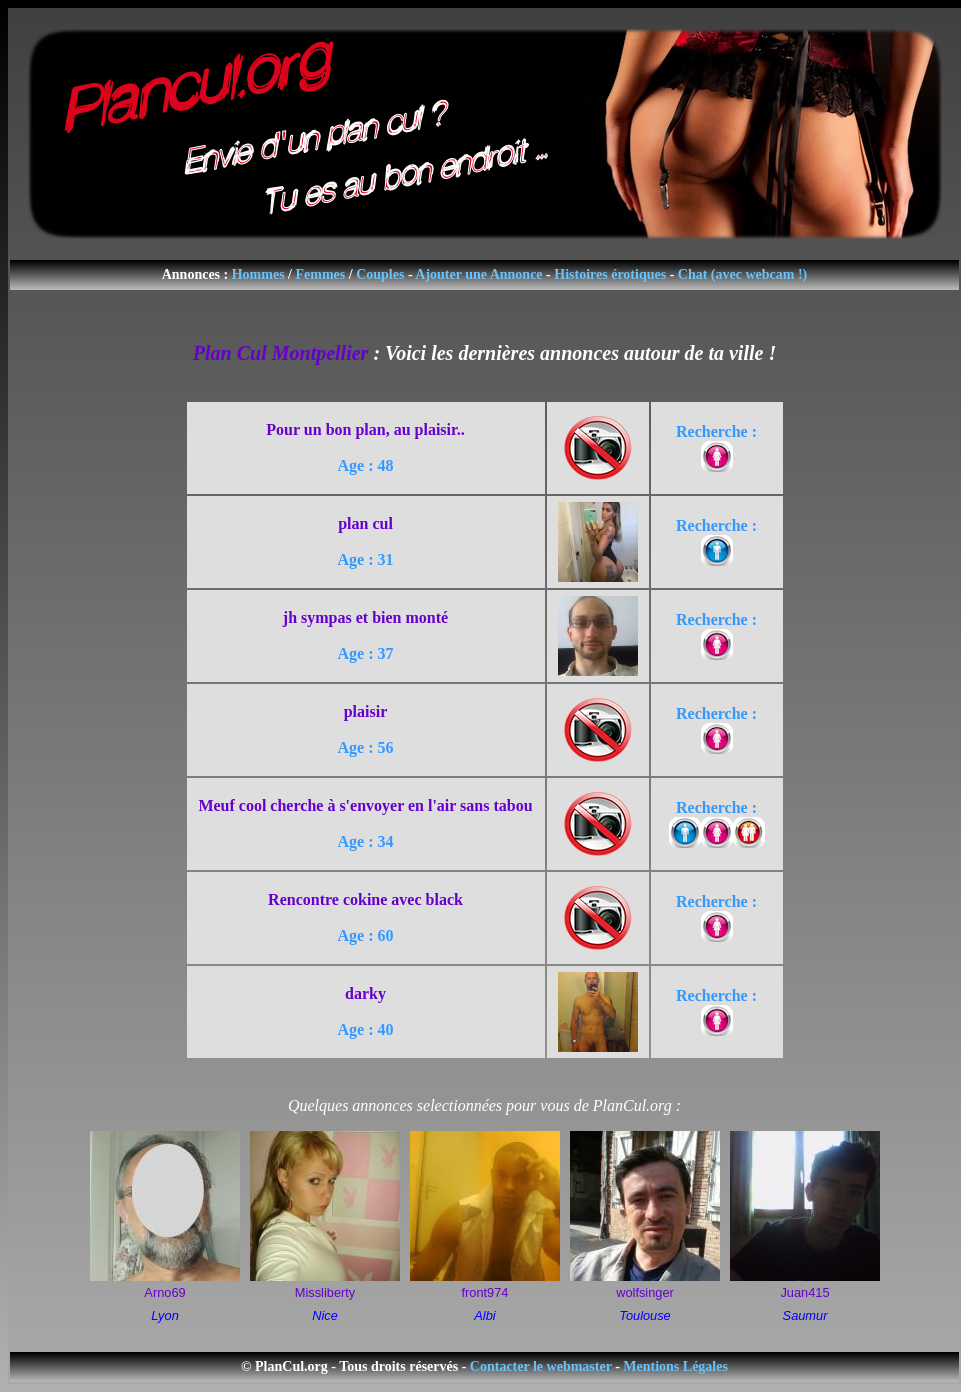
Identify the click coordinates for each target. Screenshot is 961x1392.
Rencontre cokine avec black (365, 899)
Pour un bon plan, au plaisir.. (365, 429)
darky (365, 993)
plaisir (366, 711)
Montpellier (320, 353)
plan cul (365, 523)
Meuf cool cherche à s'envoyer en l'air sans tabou (365, 805)
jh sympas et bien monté (365, 617)
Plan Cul (230, 353)
